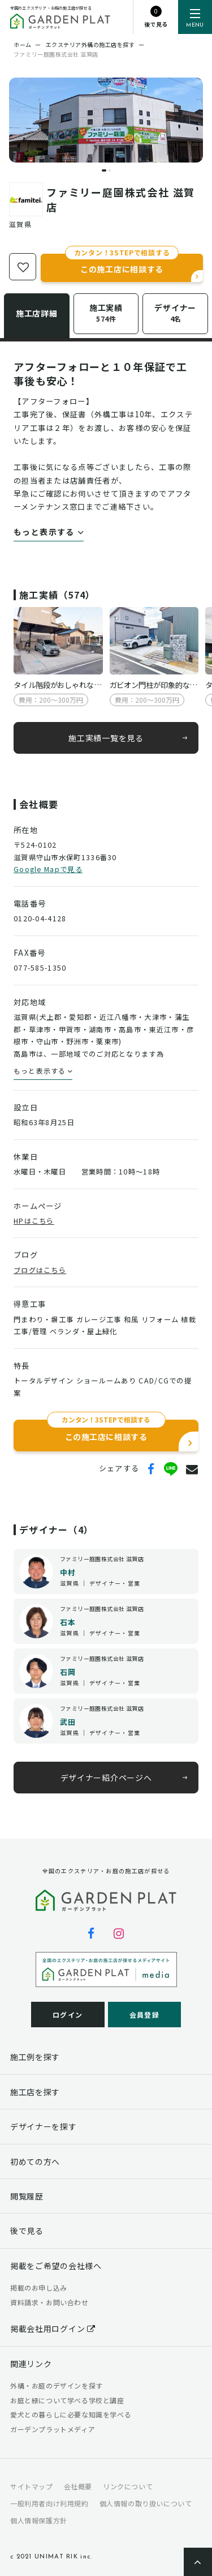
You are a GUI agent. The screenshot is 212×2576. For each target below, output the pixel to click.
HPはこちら (34, 1221)
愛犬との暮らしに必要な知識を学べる (70, 2414)
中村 (68, 1572)
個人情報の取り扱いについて (145, 2503)
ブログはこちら (40, 1270)
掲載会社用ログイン (53, 2328)
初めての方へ (35, 2161)
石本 (68, 1622)
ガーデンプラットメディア (52, 2429)
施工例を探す (35, 2056)
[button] (104, 170)
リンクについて (128, 2486)
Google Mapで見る (48, 869)
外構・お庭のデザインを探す (56, 2385)
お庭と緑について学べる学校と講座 (67, 2400)
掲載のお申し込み (38, 2287)
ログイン (68, 2014)
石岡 (68, 1672)
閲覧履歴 (27, 2196)
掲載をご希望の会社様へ (56, 2265)
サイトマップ (31, 2486)
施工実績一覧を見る (105, 737)
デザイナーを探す (43, 2126)
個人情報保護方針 (38, 2520)
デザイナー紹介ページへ (106, 1777)
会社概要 (78, 2486)
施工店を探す (35, 2091)
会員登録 (144, 2014)
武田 (68, 1721)
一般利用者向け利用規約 (49, 2503)
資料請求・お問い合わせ (49, 2302)
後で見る (27, 2230)
